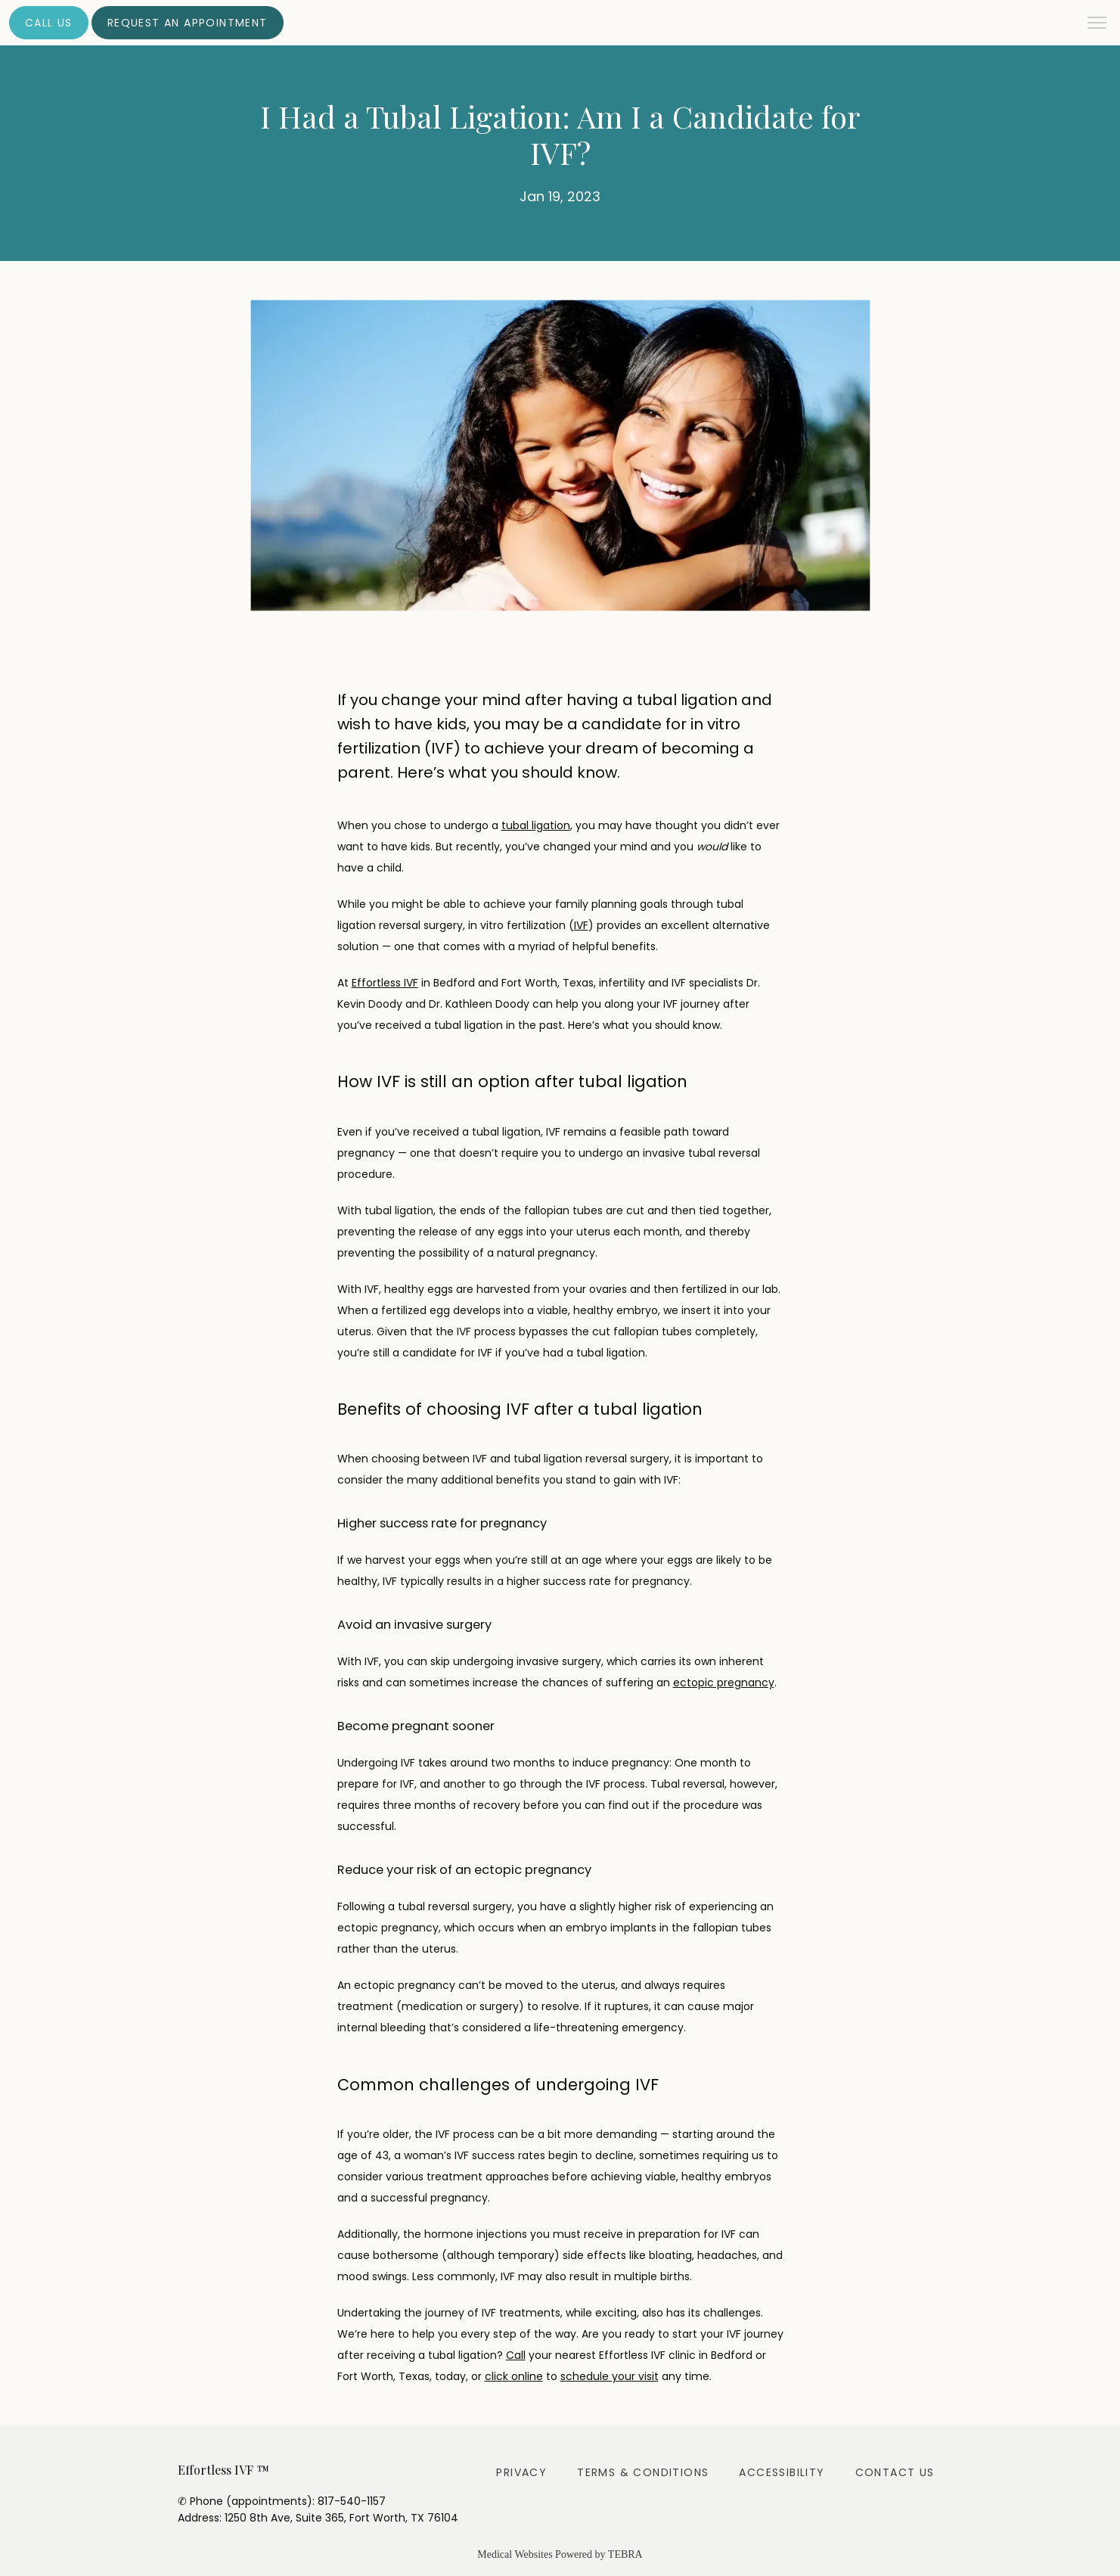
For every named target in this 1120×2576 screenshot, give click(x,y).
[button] (1097, 24)
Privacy (521, 2472)
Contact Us (895, 2472)
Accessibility (781, 2472)
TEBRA (625, 2554)
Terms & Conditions (643, 2472)
